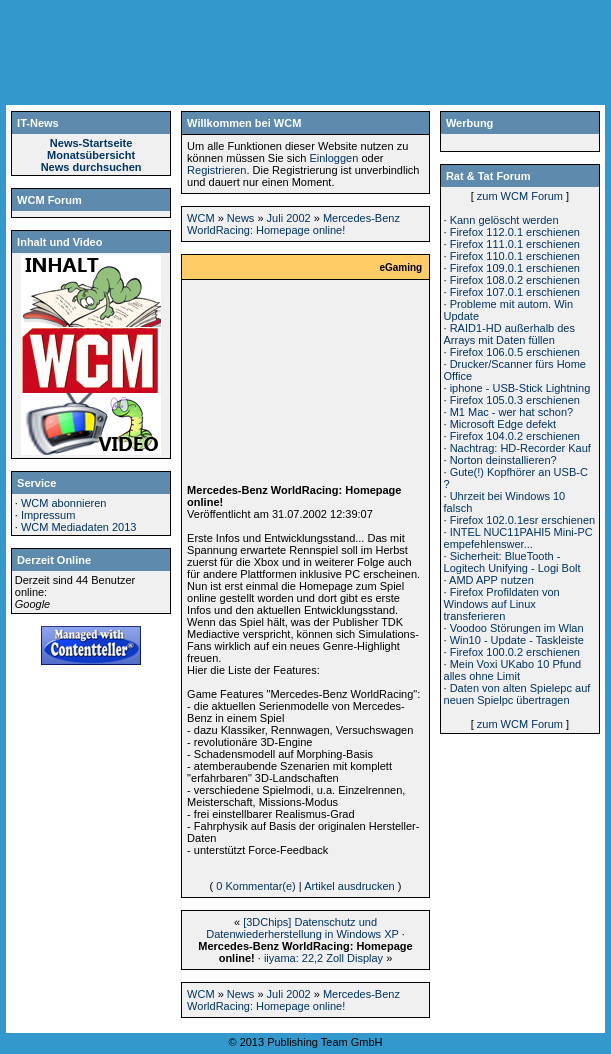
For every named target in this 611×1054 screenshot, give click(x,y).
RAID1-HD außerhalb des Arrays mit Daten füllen (509, 334)
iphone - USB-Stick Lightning (520, 388)
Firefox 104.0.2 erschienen (515, 436)
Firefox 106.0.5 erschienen (515, 352)
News (241, 218)
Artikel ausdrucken (349, 886)
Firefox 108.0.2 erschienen (515, 280)
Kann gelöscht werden (504, 220)
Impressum (48, 515)
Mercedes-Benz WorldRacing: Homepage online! (293, 224)
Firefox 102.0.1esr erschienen (523, 520)
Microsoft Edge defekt (503, 424)
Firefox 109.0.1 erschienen (515, 268)
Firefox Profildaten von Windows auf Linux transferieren (502, 604)
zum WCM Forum (520, 196)
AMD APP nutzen (491, 580)
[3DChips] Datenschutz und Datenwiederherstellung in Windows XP (302, 928)
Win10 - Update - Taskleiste (517, 640)
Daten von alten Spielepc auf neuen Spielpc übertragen (517, 694)
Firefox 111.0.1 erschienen (515, 244)
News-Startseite (91, 143)
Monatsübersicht (91, 155)
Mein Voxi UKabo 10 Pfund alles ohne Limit (513, 670)
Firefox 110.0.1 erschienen (515, 256)
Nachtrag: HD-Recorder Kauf (520, 448)
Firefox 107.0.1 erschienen (515, 292)
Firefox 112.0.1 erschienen (515, 232)
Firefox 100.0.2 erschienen (515, 652)
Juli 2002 (289, 218)
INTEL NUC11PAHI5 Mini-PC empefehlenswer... (518, 538)
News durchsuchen (91, 167)
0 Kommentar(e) (255, 886)
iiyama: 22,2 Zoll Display (323, 958)
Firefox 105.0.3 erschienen (515, 400)
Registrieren (216, 170)
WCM (201, 218)
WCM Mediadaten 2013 (79, 527)
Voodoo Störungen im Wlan (517, 628)
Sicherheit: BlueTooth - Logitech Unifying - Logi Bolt (512, 562)
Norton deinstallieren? (503, 460)
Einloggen (333, 158)
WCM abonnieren (64, 503)
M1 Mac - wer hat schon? (512, 412)
